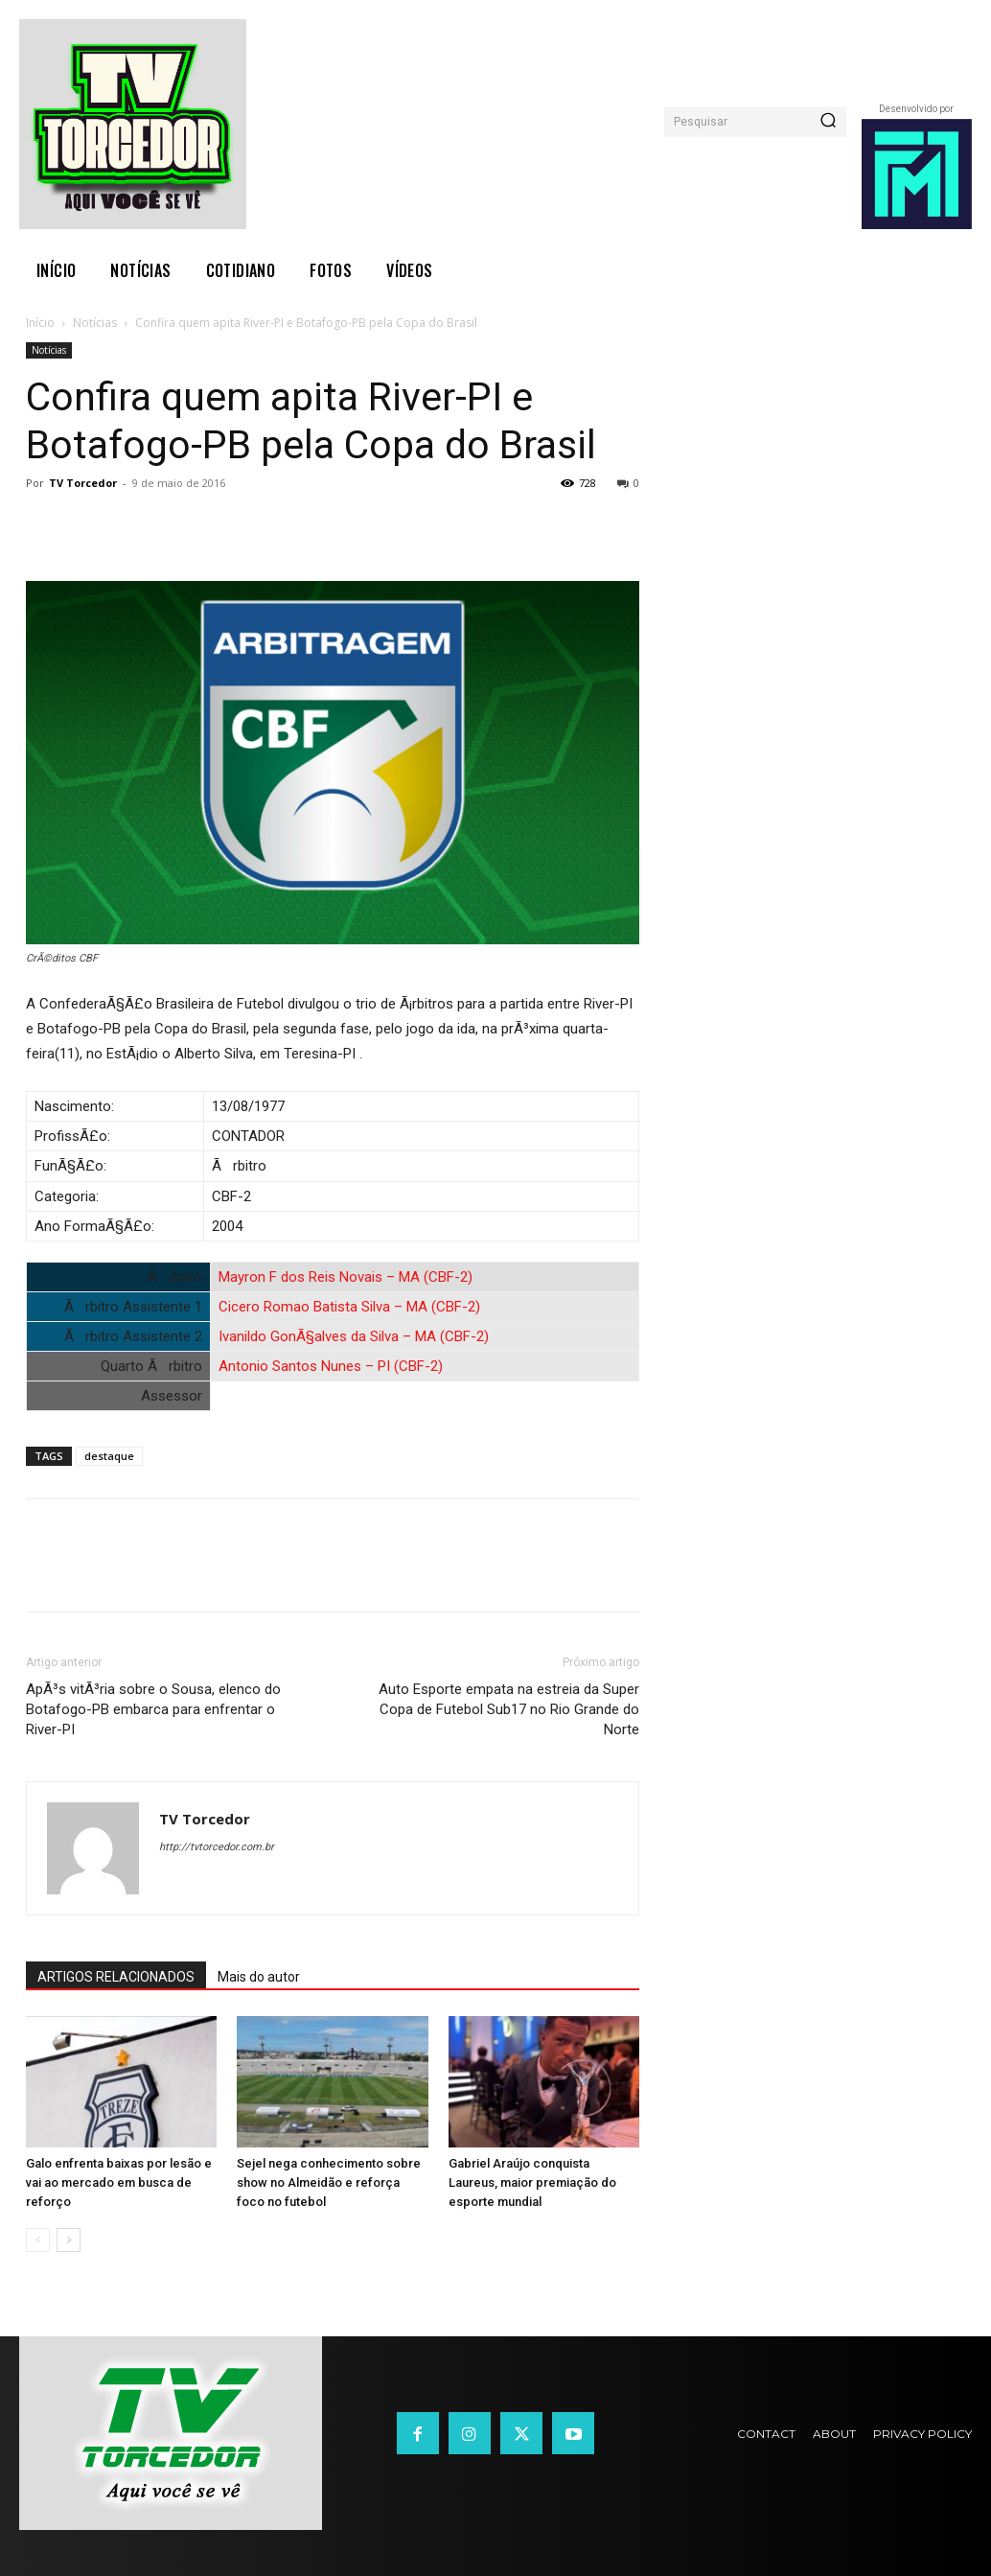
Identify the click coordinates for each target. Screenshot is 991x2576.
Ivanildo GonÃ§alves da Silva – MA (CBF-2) (354, 1336)
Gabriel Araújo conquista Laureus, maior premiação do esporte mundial (532, 2182)
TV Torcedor (83, 483)
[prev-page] (38, 2240)
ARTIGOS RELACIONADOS (116, 1976)
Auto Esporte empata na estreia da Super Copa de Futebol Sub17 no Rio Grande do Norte (509, 1709)
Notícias (95, 322)
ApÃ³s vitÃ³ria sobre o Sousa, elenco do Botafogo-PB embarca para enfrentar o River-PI (153, 1709)
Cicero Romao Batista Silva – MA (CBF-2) (349, 1306)
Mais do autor (259, 1976)
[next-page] (69, 2240)
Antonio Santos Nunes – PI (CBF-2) (331, 1366)
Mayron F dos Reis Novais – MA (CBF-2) (345, 1277)
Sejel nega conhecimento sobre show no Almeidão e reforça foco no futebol (329, 2182)
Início (40, 322)
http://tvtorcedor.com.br (216, 1847)
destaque (109, 1456)
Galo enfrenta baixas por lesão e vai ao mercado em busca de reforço (119, 2182)
